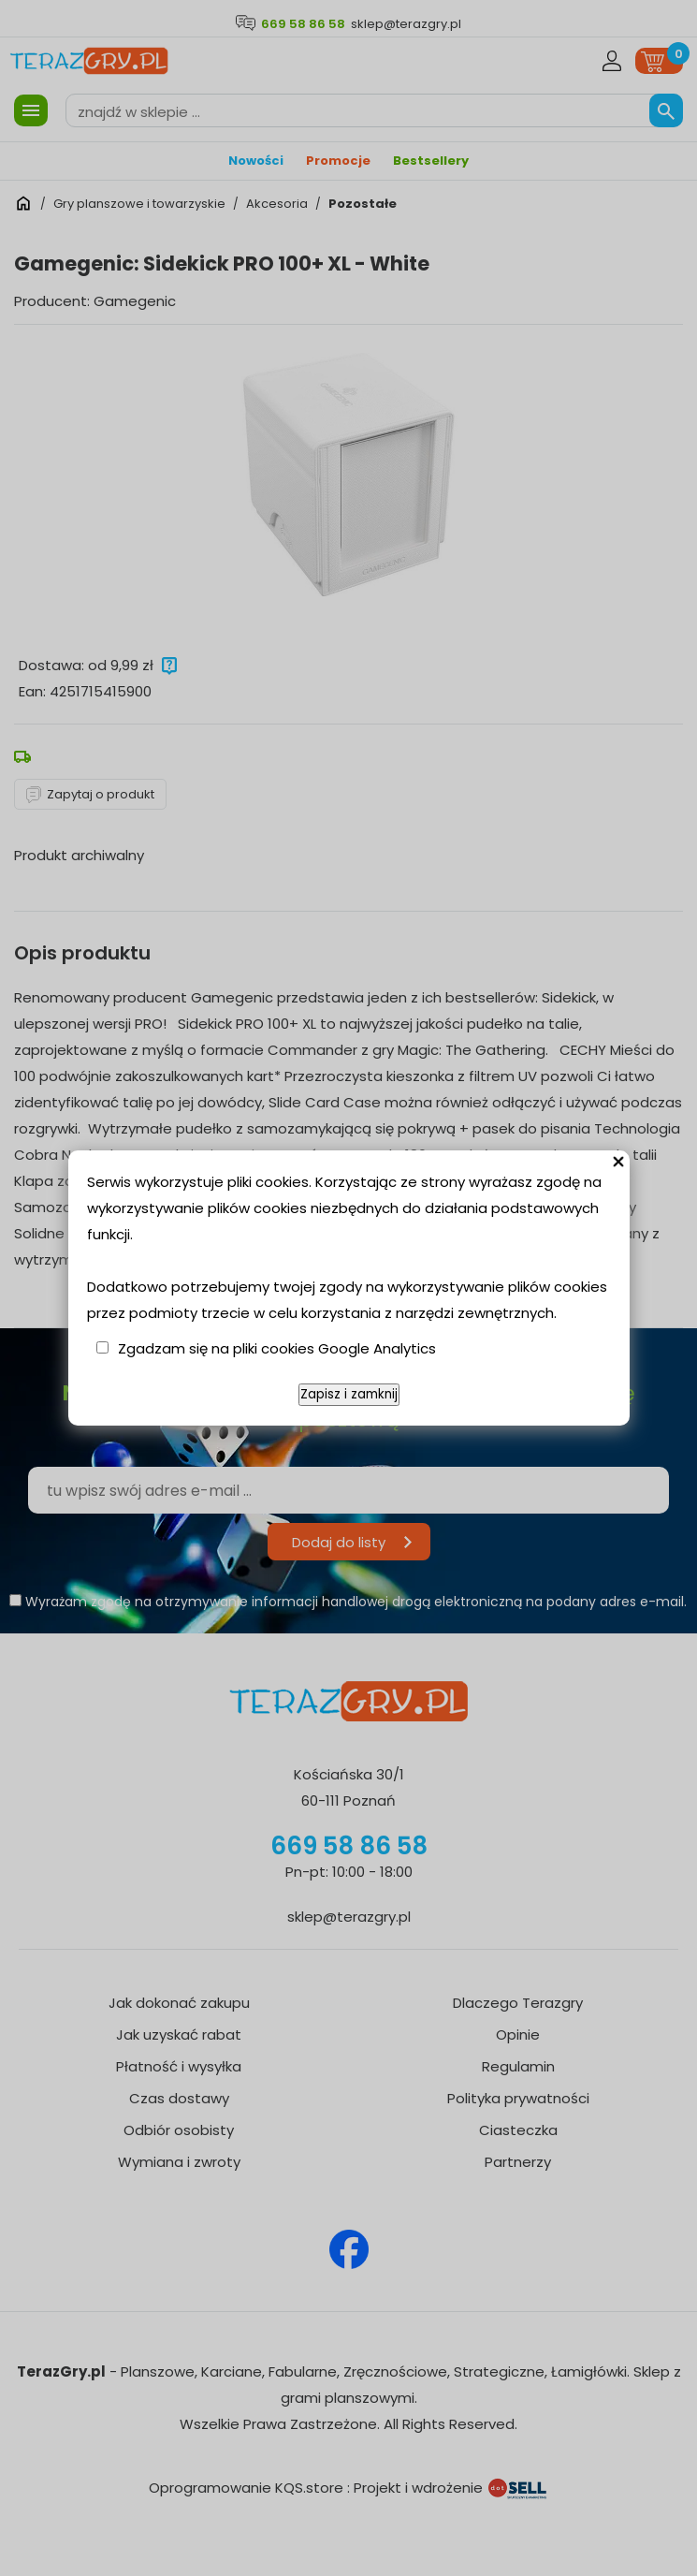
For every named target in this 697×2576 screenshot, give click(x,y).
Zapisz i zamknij (349, 1394)
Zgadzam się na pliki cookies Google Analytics (277, 1348)
